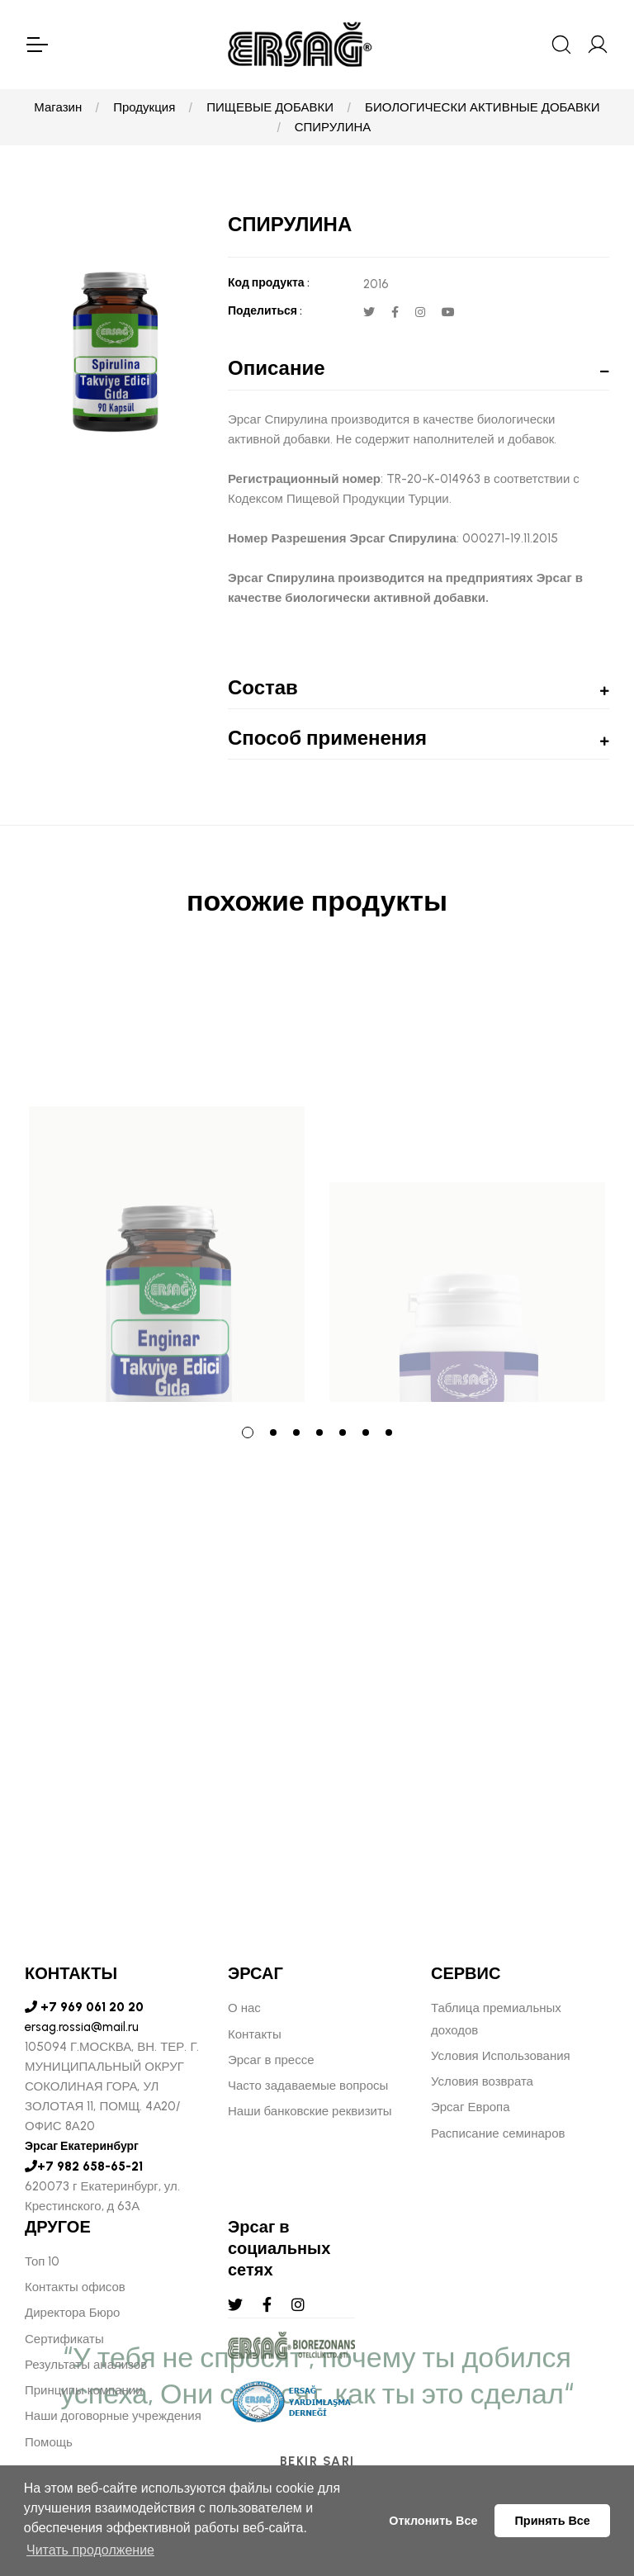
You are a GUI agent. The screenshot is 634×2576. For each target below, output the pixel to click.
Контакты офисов (75, 2287)
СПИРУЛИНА (333, 127)
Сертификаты (64, 2339)
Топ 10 (42, 2261)
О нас (244, 2008)
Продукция (144, 107)
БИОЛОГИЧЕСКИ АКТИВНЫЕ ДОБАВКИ (482, 107)
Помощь (49, 2442)
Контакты (255, 2034)
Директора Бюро (72, 2312)
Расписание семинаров (498, 2133)
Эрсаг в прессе (271, 2060)
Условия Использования (500, 2055)
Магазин (58, 107)
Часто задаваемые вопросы (308, 2085)
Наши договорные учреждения (113, 2415)
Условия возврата (482, 2081)
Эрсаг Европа (470, 2107)
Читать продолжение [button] (90, 2550)
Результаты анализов (86, 2364)
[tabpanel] (167, 1181)
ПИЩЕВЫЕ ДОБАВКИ (270, 107)
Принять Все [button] (552, 2520)
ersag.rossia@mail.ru (82, 2027)
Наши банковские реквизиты (310, 2111)
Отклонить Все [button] (433, 2520)
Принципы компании (84, 2390)
